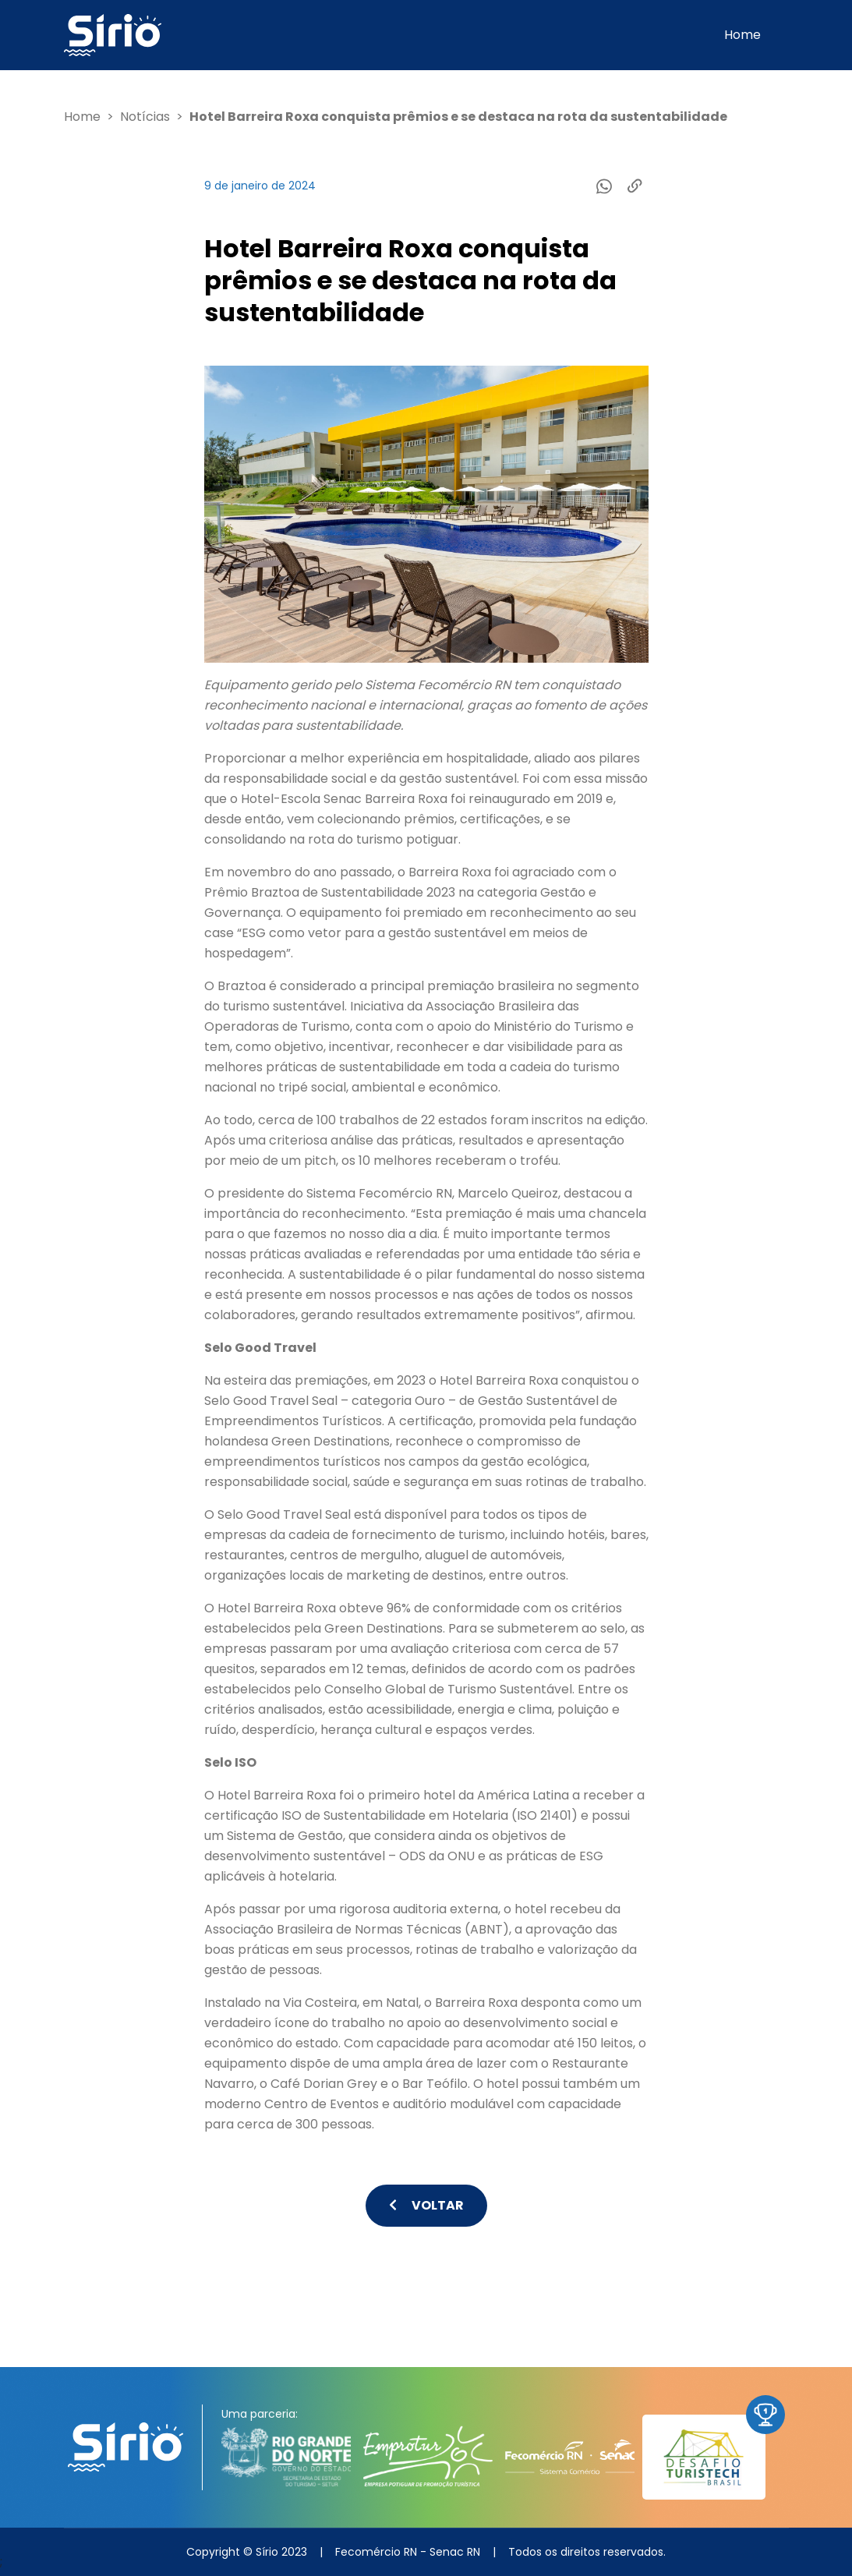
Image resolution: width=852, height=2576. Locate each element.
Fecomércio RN (376, 2552)
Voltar (426, 2205)
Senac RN (455, 2552)
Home (742, 35)
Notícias (145, 117)
